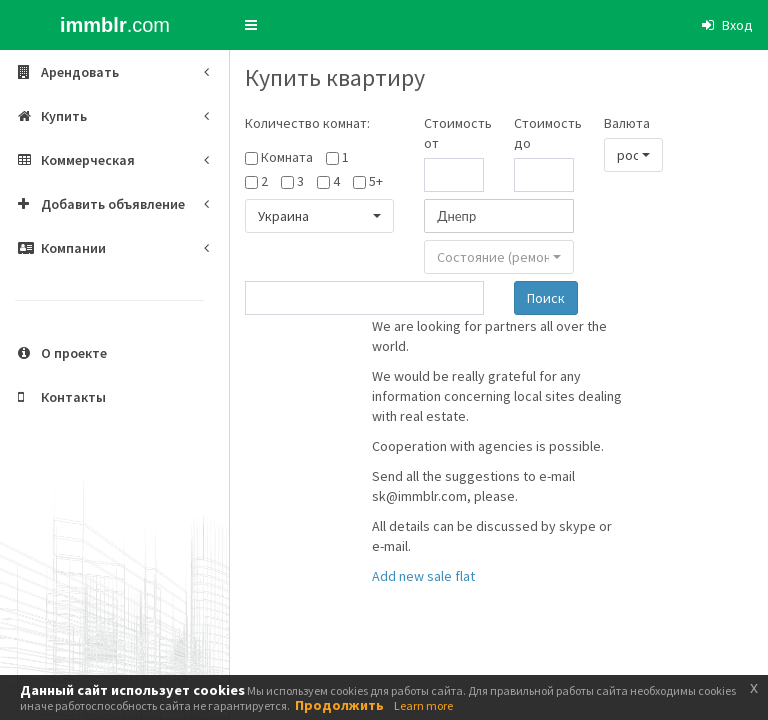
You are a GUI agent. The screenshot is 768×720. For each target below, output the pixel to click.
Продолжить (339, 705)
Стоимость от (454, 133)
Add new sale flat (423, 576)
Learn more (423, 705)
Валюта (627, 123)
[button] (251, 25)
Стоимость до (544, 133)
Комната (287, 157)
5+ (376, 181)
